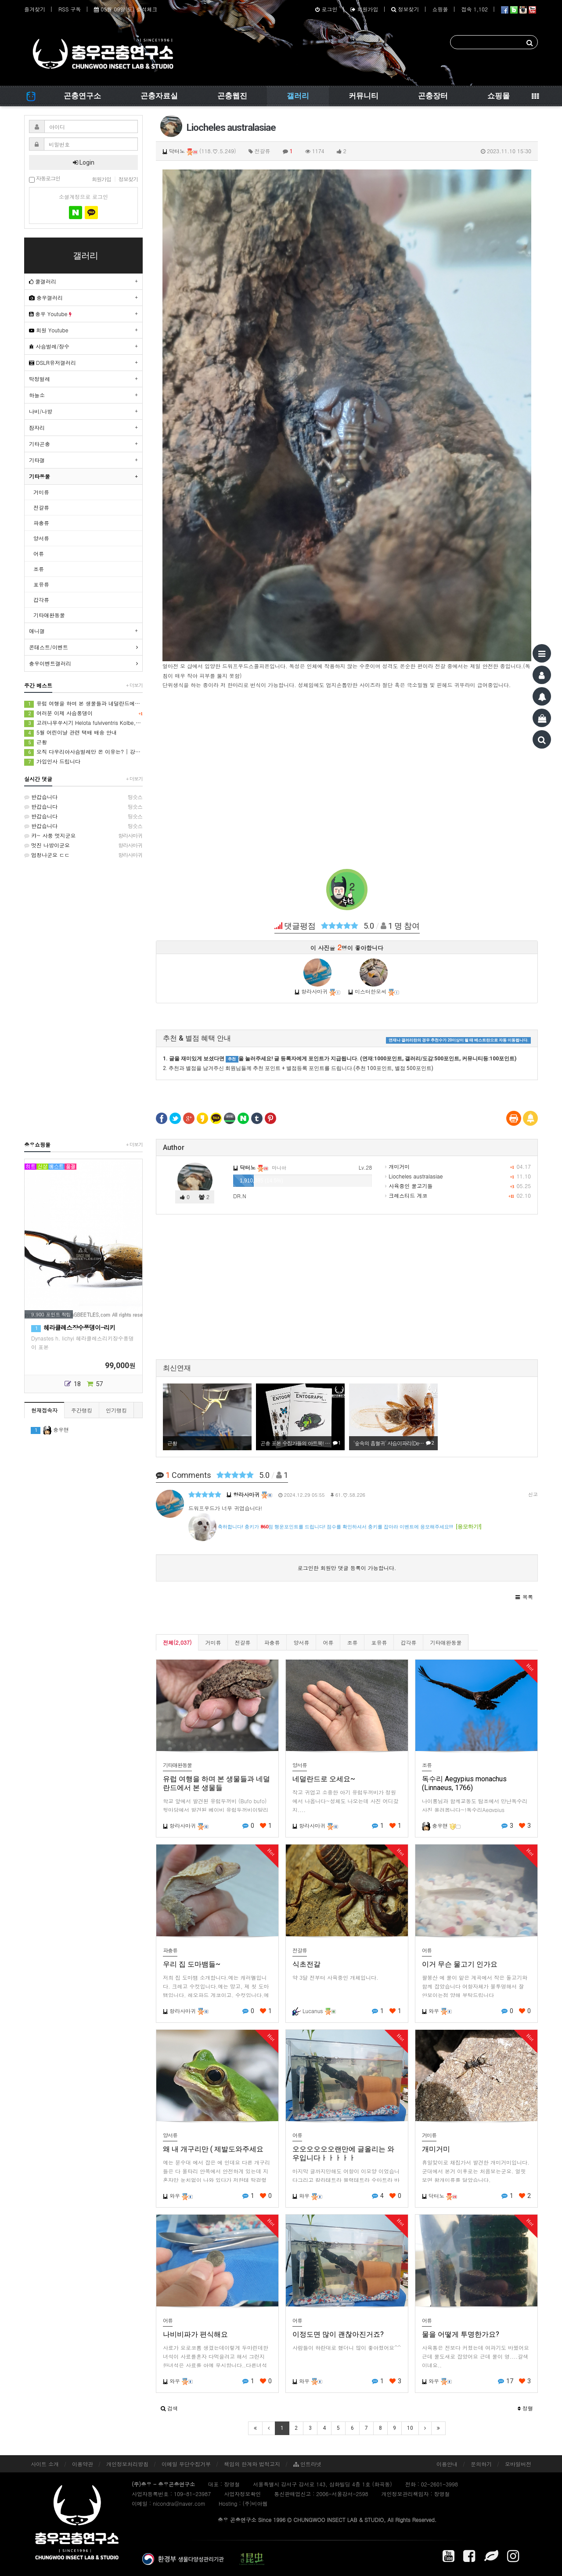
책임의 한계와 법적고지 (252, 2464)
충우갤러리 (46, 297)
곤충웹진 (232, 95)
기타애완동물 (445, 1642)
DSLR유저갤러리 (52, 362)
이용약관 (82, 2464)
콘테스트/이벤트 (48, 647)
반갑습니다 (83, 797)
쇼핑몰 (440, 9)
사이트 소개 (45, 2464)
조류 (352, 1642)
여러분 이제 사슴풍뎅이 (83, 713)
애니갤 (37, 630)
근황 (35, 742)
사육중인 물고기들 (408, 1185)
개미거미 (397, 1166)
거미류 (213, 1642)
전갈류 (242, 1642)
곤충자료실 (159, 95)
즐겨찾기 (34, 9)
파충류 (272, 1642)
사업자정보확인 (242, 2493)
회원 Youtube (48, 330)
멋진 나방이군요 (83, 845)
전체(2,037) (177, 1642)
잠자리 (37, 427)
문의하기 (481, 2464)
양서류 (301, 1642)
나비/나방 (40, 411)
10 (410, 2428)
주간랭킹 (81, 1410)
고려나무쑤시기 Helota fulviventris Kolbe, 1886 (83, 723)
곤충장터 (433, 95)
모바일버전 (518, 2464)
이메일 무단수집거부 (186, 2464)
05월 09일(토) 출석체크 (125, 9)
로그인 (326, 9)
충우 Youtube (50, 313)
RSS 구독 (69, 9)
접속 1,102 (474, 9)
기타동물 (39, 476)
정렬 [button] (525, 2408)
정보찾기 (405, 9)
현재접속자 (44, 1410)
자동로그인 (44, 179)
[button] (524, 1596)
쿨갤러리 (42, 281)
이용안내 (447, 2464)
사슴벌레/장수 (49, 346)
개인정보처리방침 (127, 2464)
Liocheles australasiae (414, 1176)
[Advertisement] (347, 778)
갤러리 (298, 95)
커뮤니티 (363, 95)
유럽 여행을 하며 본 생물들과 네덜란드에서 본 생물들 (83, 703)
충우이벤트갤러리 (50, 663)
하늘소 (37, 395)
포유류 (379, 1642)
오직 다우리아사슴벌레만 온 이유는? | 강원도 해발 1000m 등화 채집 (83, 752)
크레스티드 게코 (406, 1195)
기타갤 (37, 460)
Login (83, 162)
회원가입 (364, 9)
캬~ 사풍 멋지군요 (83, 835)
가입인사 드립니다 (52, 761)
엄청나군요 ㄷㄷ (83, 855)
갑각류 (408, 1642)
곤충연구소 (82, 95)
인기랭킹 (116, 1410)
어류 (328, 1642)
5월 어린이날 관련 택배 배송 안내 (70, 732)
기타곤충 (39, 443)
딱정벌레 (39, 378)
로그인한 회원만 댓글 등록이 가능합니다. (347, 1567)
